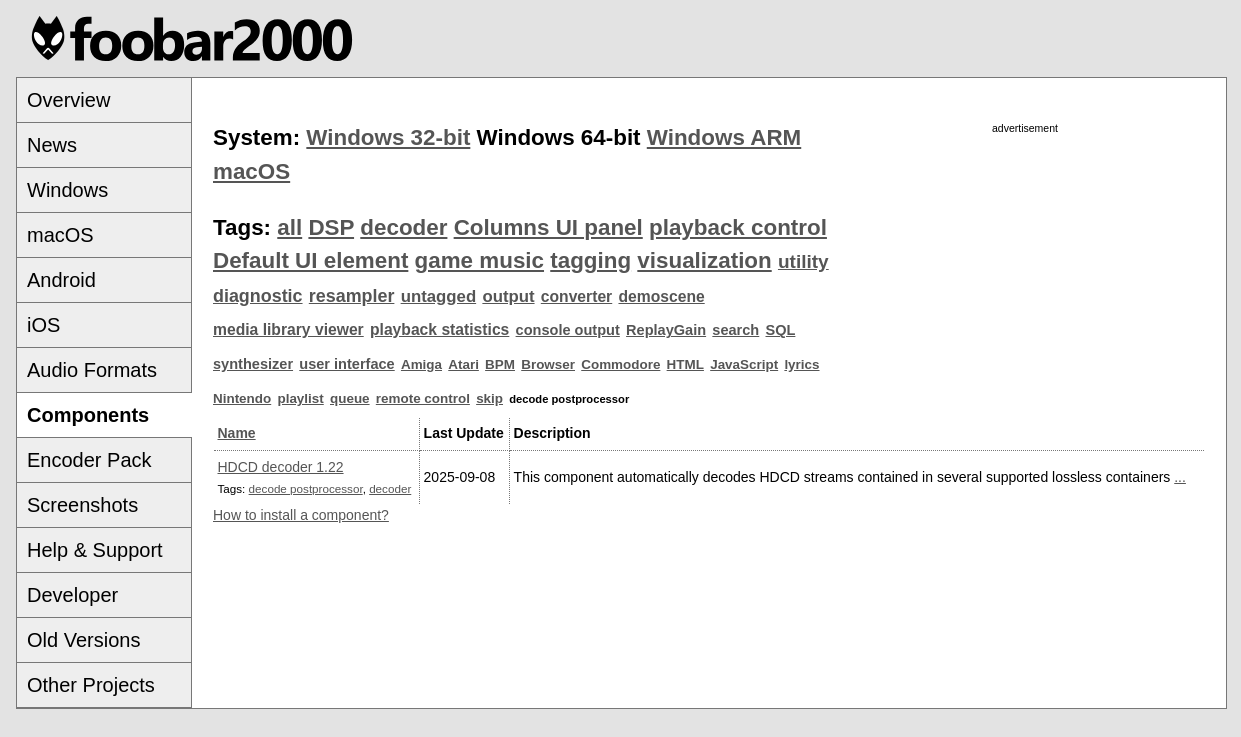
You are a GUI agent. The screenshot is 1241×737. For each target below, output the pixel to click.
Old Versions (83, 640)
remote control (423, 398)
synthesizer (253, 364)
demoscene (661, 296)
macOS (60, 235)
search (735, 330)
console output (568, 330)
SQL (781, 330)
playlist (300, 398)
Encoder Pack (89, 460)
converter (576, 296)
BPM (500, 364)
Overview (68, 100)
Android (61, 280)
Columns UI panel (548, 227)
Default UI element (310, 260)
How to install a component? (301, 515)
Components (88, 415)
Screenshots (82, 505)
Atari (463, 364)
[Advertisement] (1025, 277)
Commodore (620, 364)
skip (489, 398)
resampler (352, 296)
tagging (590, 260)
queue (350, 398)
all (289, 227)
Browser (548, 364)
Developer (72, 595)
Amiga (421, 364)
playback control (738, 227)
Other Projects (91, 685)
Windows (67, 190)
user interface (346, 364)
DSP (331, 227)
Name (237, 433)
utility (803, 261)
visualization (704, 260)
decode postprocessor (306, 488)
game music (479, 260)
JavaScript (744, 364)
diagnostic (258, 296)
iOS (43, 325)
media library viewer (288, 329)
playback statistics (439, 329)
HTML (685, 364)
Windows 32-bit (388, 137)
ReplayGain (666, 330)
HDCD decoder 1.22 (281, 467)
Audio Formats (92, 370)
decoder (403, 227)
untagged (439, 296)
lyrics (801, 364)
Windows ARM (724, 137)
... (1180, 477)
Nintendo (242, 398)
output (508, 296)
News (52, 145)
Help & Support (95, 550)
